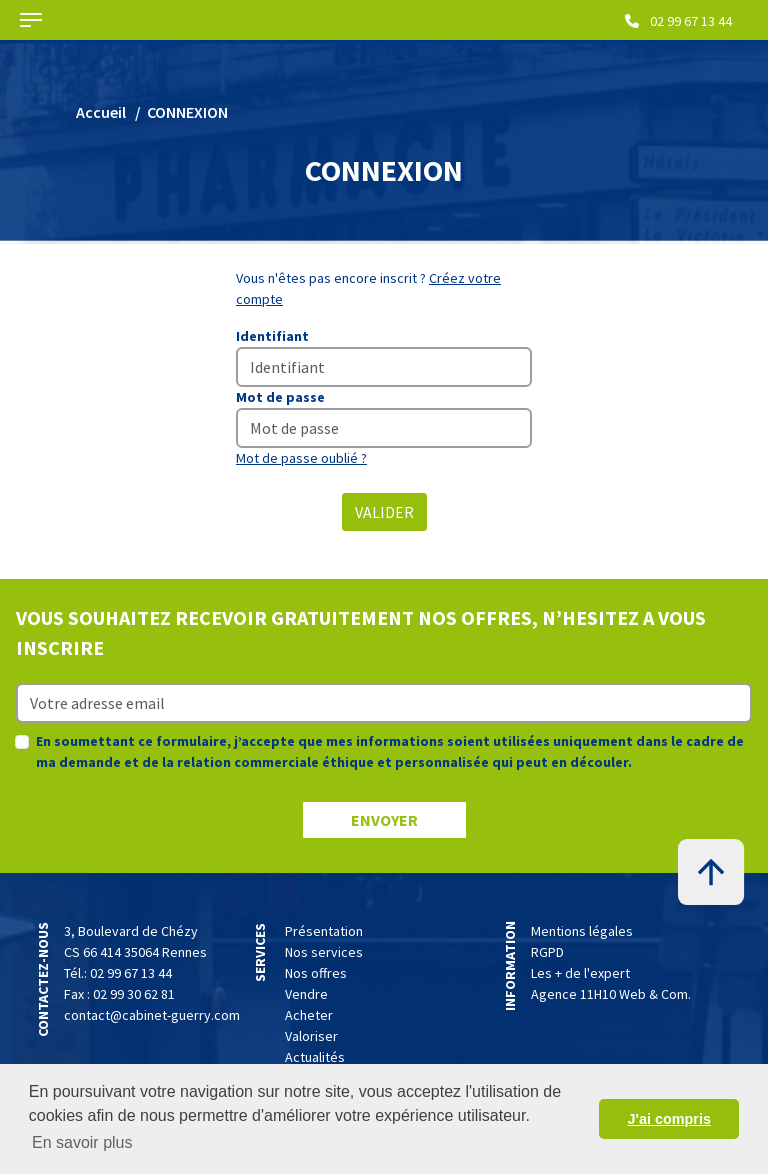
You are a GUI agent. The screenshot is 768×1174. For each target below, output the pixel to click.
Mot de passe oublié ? (301, 458)
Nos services (324, 952)
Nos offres (316, 973)
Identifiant (272, 336)
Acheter (309, 1015)
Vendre (306, 994)
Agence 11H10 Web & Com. (611, 994)
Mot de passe (280, 397)
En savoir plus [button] (82, 1142)
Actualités (315, 1057)
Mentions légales (582, 931)
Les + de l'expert (580, 973)
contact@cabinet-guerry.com (152, 1015)
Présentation (324, 931)
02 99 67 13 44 (678, 21)
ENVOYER (384, 820)
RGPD (547, 952)
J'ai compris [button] (668, 1119)
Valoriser (311, 1036)
